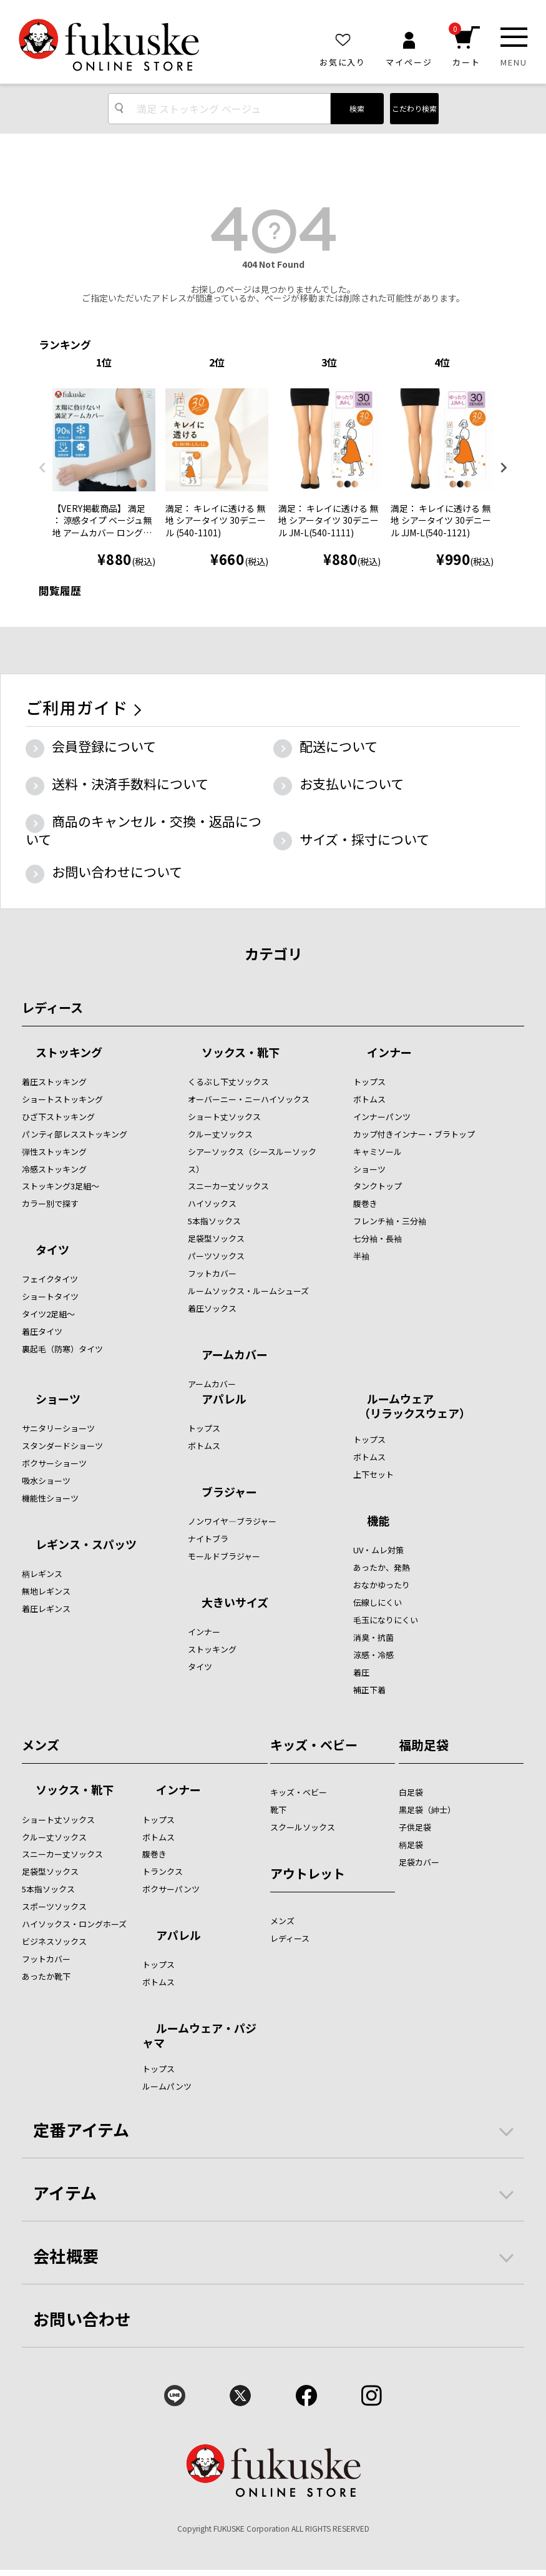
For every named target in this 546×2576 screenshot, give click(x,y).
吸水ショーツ (46, 1481)
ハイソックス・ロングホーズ (74, 1924)
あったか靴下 (46, 1976)
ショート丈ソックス (224, 1117)
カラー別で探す (50, 1203)
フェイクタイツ (50, 1279)
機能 (378, 1521)
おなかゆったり (381, 1585)
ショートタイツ (50, 1296)
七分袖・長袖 (377, 1238)
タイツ (52, 1250)
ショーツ (369, 1169)
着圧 (361, 1672)
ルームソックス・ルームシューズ (248, 1291)
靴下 (278, 1810)
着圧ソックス (212, 1308)
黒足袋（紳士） (427, 1810)
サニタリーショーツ (58, 1428)
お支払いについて (352, 783)
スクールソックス (302, 1827)
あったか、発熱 (381, 1567)
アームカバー (235, 1355)
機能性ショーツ (50, 1498)
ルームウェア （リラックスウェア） (411, 1405)
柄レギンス (42, 1574)
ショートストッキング (62, 1099)
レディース (52, 1007)
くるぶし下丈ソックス (228, 1082)
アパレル (224, 1400)
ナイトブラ (208, 1539)
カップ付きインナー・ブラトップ (414, 1134)
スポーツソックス (54, 1906)
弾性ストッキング (54, 1152)
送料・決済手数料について (130, 783)
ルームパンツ (167, 2086)
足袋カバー (419, 1862)
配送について (339, 746)
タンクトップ (377, 1186)
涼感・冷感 (373, 1655)
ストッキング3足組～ (60, 1186)
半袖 (361, 1256)
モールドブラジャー (224, 1556)
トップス (369, 1082)
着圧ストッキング (54, 1082)
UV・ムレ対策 (378, 1550)
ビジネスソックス (54, 1941)
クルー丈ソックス (220, 1134)
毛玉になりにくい (385, 1620)
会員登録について (104, 746)
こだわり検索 (414, 108)
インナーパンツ (382, 1117)
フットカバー (212, 1273)
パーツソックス (216, 1256)
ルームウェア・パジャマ (199, 2035)
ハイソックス (212, 1203)
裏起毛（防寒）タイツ (62, 1349)
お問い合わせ (82, 2318)
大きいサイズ (235, 1603)
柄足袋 (411, 1845)
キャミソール (377, 1152)
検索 (356, 108)
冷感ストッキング (54, 1169)
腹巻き (365, 1203)
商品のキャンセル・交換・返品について (143, 830)
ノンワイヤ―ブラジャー (232, 1521)
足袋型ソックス (216, 1238)
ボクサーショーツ (54, 1463)
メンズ (40, 1745)
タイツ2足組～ (48, 1314)
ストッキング (69, 1053)
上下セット (373, 1474)
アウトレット (307, 1873)
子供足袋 (415, 1827)
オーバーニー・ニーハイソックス (249, 1099)
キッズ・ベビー (314, 1745)
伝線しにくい (377, 1602)
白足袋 (411, 1792)
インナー (389, 1053)
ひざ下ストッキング (58, 1117)
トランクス (162, 1871)
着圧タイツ (42, 1331)
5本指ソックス (214, 1221)
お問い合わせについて (117, 871)
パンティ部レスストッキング (74, 1134)
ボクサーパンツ (171, 1889)
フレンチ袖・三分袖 (389, 1221)
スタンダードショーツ (62, 1446)
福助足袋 (424, 1745)
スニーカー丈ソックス (228, 1186)
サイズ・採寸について (364, 839)
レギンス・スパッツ (86, 1545)
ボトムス (369, 1099)
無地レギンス (46, 1591)
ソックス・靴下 (241, 1053)
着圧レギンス (46, 1609)
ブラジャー (229, 1493)
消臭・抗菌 (373, 1637)
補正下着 (369, 1690)
